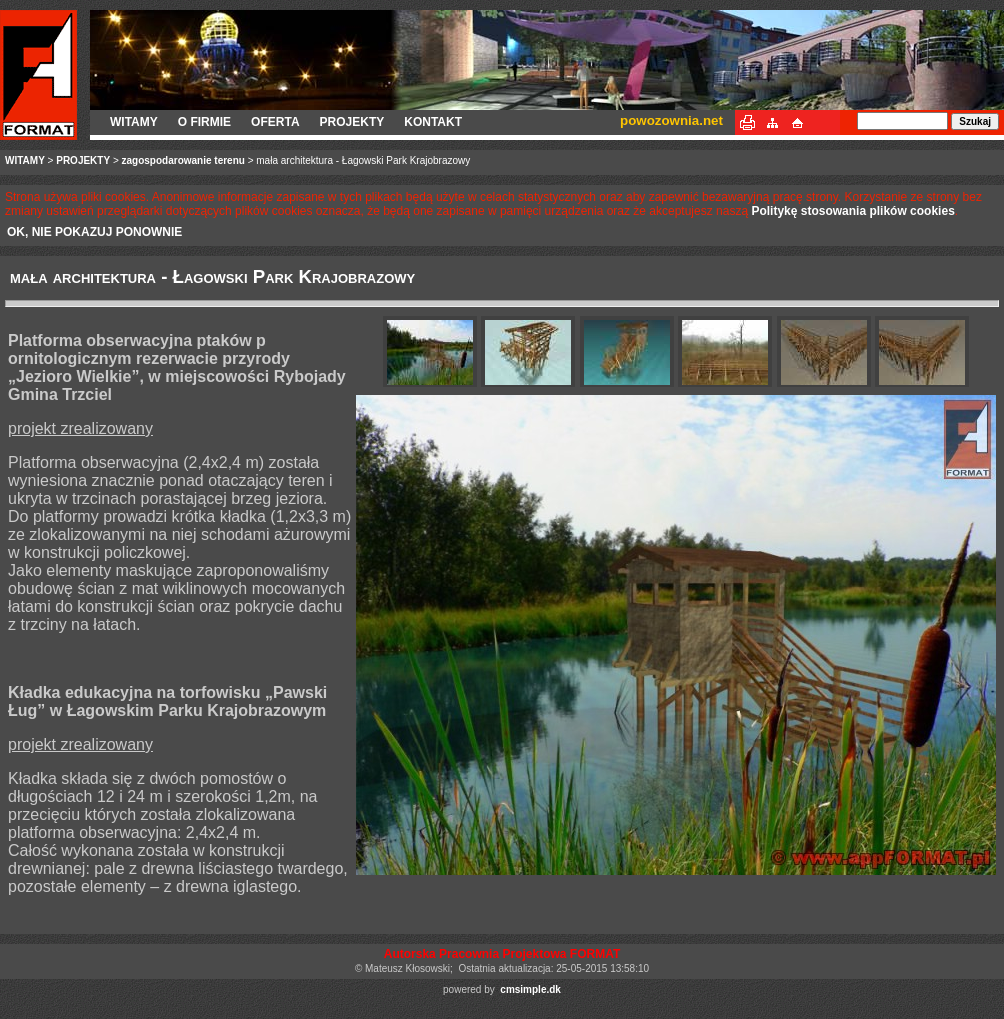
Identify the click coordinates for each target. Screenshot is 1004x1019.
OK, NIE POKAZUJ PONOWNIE (94, 232)
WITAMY (134, 122)
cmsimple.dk (530, 989)
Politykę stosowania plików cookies (852, 211)
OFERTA (275, 122)
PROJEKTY (352, 122)
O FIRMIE (204, 122)
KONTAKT (433, 122)
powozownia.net (671, 120)
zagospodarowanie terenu (183, 160)
